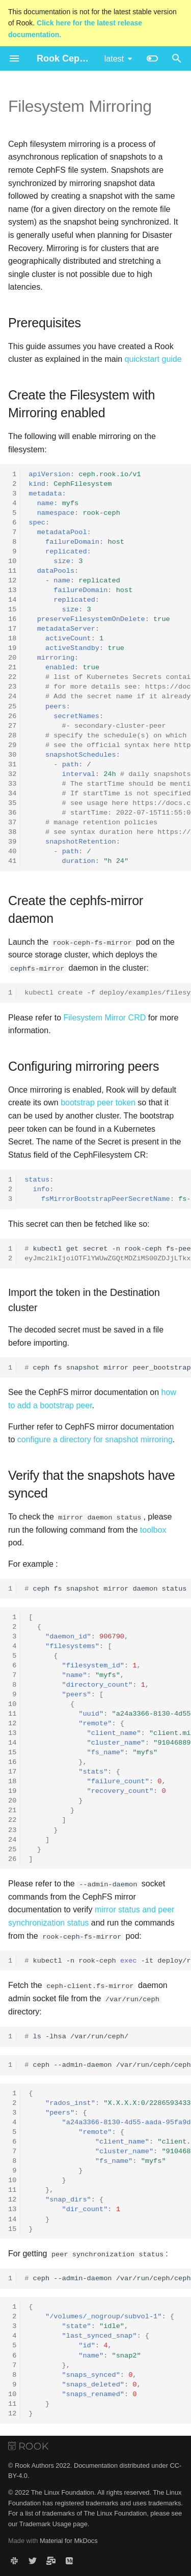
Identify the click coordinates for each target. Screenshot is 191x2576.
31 (12, 764)
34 (12, 793)
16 (12, 619)
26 (12, 716)
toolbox (153, 1529)
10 (12, 561)
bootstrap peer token (98, 1102)
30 (12, 755)
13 (12, 590)
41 (12, 861)
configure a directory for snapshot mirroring (95, 1439)
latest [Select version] (114, 58)
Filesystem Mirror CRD (105, 1017)
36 (12, 813)
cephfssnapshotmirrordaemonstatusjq (107, 1588)
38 (12, 832)
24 (12, 696)
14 (12, 600)
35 (12, 803)
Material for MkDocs (69, 2540)
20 (12, 658)
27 (12, 726)
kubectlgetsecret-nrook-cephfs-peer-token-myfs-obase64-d (107, 1253)
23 (12, 687)
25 (12, 706)
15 (12, 609)
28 (12, 735)
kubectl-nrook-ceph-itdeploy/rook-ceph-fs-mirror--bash (107, 1960)
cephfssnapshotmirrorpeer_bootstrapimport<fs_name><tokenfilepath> (107, 1368)
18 (12, 638)
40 (12, 851)
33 (12, 784)
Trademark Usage (45, 2523)
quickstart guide (153, 359)
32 (12, 774)
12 (12, 580)
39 (12, 842)
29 (12, 745)
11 (12, 571)
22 (12, 677)
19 (12, 648)
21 (12, 667)
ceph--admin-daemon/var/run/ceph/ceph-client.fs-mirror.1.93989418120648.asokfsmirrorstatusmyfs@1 (107, 2064)
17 (12, 629)
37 (12, 822)
